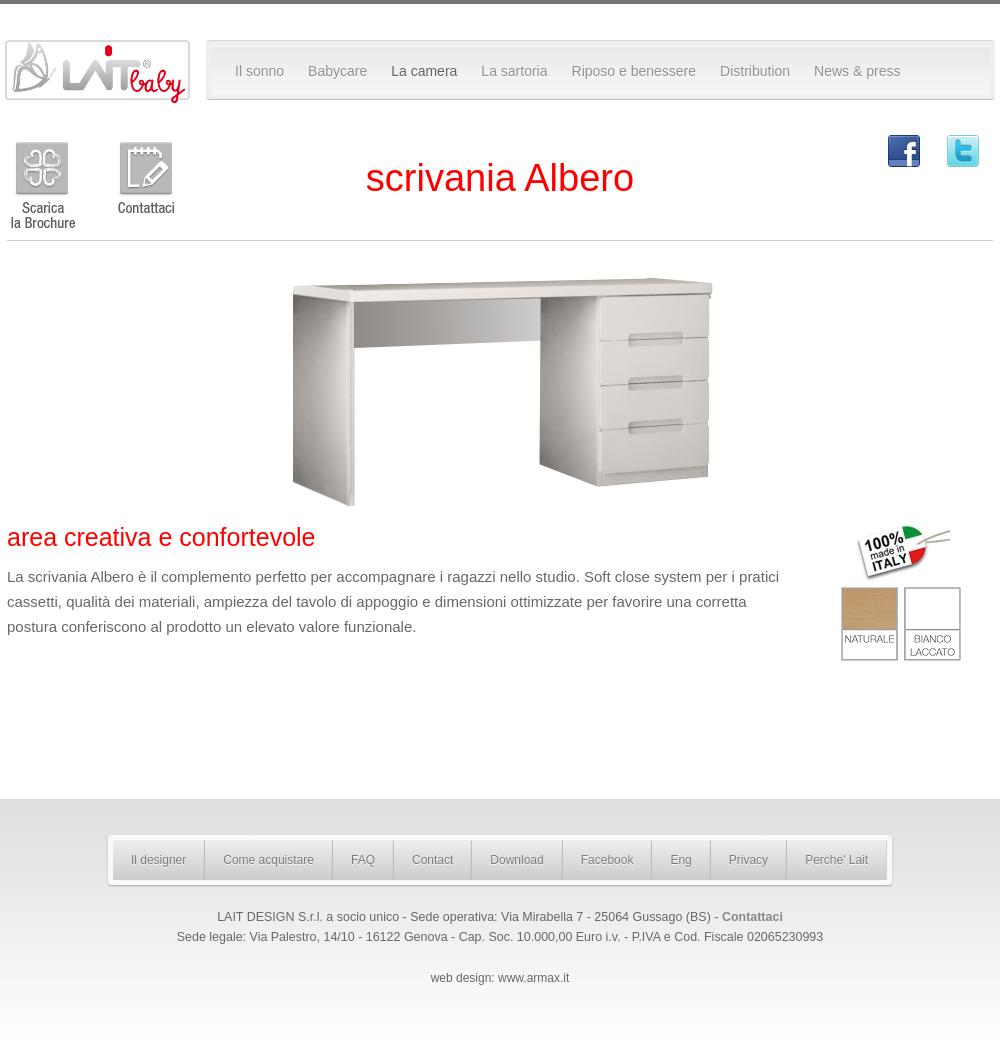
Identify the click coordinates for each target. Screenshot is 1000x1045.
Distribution (755, 71)
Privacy (748, 860)
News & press (857, 71)
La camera (424, 71)
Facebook (607, 860)
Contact (432, 860)
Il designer (158, 860)
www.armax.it (533, 978)
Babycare (337, 71)
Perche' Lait (836, 860)
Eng (680, 860)
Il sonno (259, 71)
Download (516, 860)
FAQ (363, 860)
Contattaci (752, 917)
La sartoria (514, 71)
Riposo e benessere (634, 71)
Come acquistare (268, 860)
